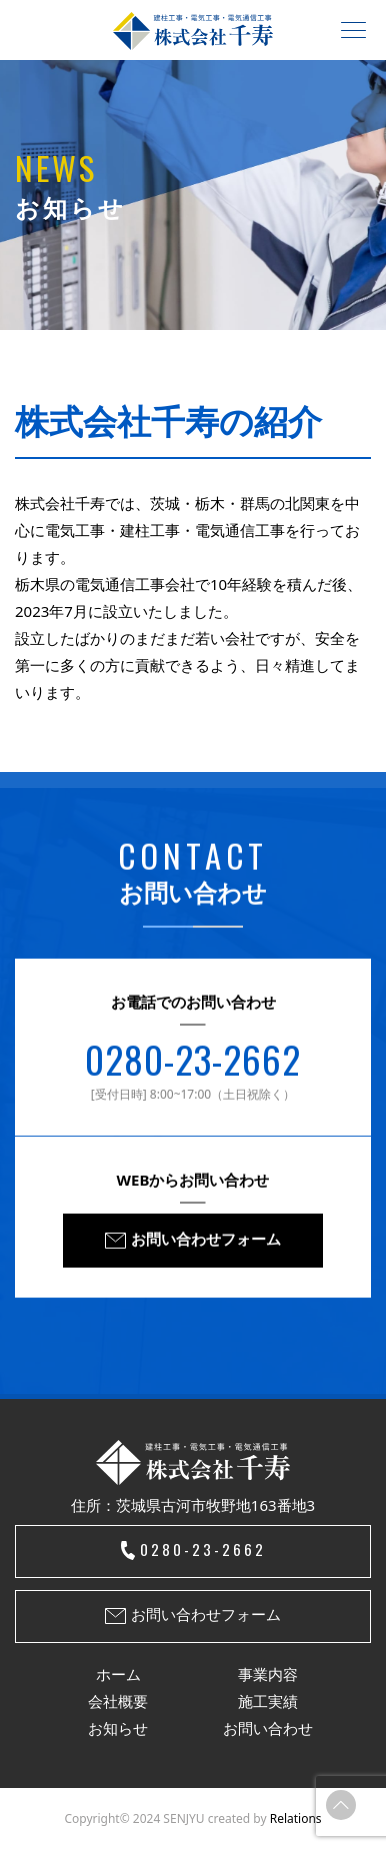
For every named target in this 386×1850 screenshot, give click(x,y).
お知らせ (118, 1728)
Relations (296, 1818)
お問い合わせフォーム (206, 1241)
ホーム (118, 1674)
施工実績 (268, 1701)
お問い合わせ (268, 1728)
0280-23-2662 (193, 1061)
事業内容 (268, 1674)
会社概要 (118, 1701)
